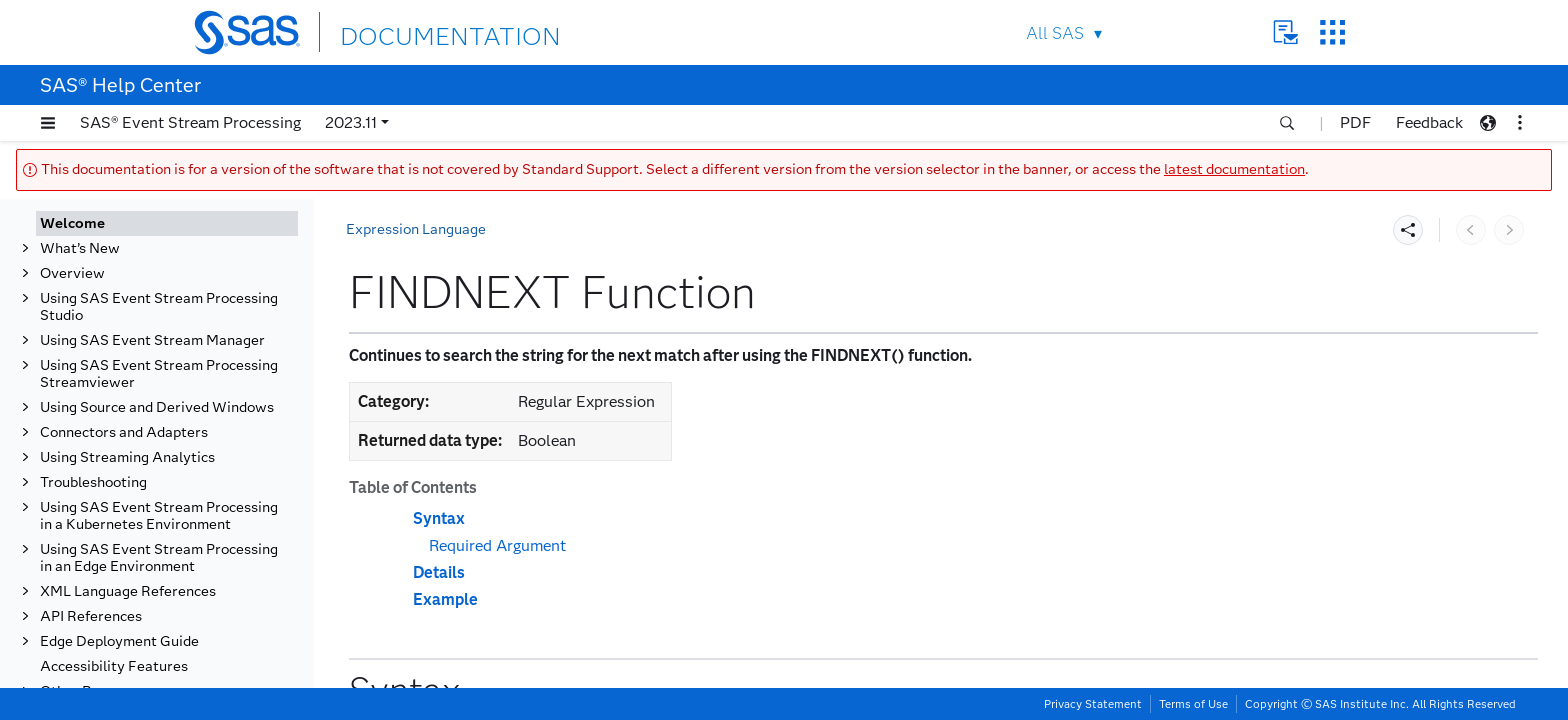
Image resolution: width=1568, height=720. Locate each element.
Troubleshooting (93, 482)
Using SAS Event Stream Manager (152, 340)
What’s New (80, 248)
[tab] (167, 223)
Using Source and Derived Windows (157, 407)
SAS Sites (1332, 32)
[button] (48, 123)
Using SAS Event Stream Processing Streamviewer (159, 374)
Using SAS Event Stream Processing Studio (159, 307)
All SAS (1055, 33)
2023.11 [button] (351, 122)
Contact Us (1285, 32)
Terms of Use (1193, 704)
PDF (1355, 122)
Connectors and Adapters (124, 432)
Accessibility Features (114, 666)
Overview (72, 273)
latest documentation (1234, 169)
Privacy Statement (1093, 704)
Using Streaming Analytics (127, 457)
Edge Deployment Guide (119, 641)
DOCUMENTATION (413, 31)
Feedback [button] (1429, 122)
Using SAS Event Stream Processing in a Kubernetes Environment (159, 516)
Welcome (72, 223)
